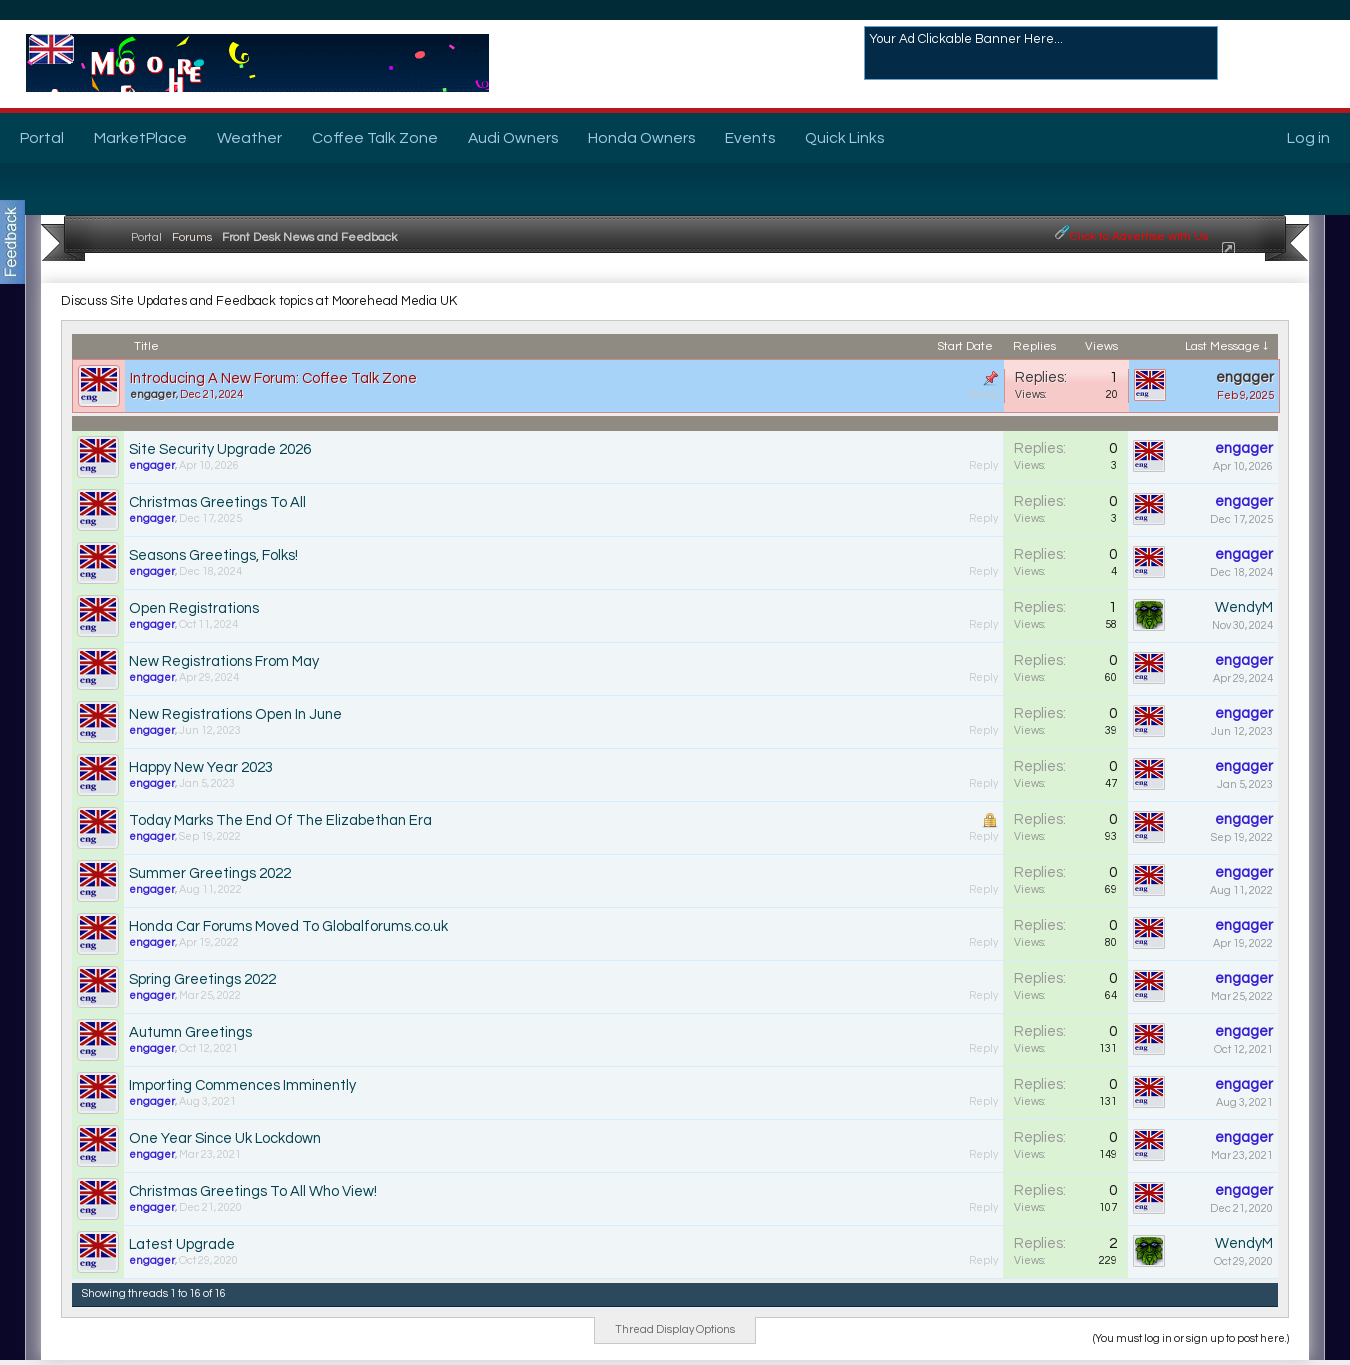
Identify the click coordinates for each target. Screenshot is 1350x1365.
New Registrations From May (224, 661)
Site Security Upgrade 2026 (220, 449)
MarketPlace (140, 138)
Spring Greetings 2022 (202, 979)
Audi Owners (513, 138)
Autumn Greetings (190, 1032)
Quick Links (844, 138)
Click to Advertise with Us (1139, 236)
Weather (249, 138)
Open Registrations (194, 608)
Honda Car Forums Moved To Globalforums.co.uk (288, 926)
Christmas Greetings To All (217, 502)
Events (750, 138)
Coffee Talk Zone (375, 138)
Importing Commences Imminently (242, 1085)
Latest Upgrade (182, 1244)
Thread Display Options (675, 1329)
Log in (1308, 138)
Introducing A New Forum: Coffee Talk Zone (273, 378)
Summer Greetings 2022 (210, 873)
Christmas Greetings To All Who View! (253, 1191)
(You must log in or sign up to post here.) (1191, 1338)
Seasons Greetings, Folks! (213, 555)
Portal (42, 138)
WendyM (1244, 607)
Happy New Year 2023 (201, 767)
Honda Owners (641, 138)
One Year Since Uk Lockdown (225, 1138)
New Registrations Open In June (235, 714)
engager (153, 394)
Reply (984, 394)
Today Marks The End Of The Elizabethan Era (280, 820)
